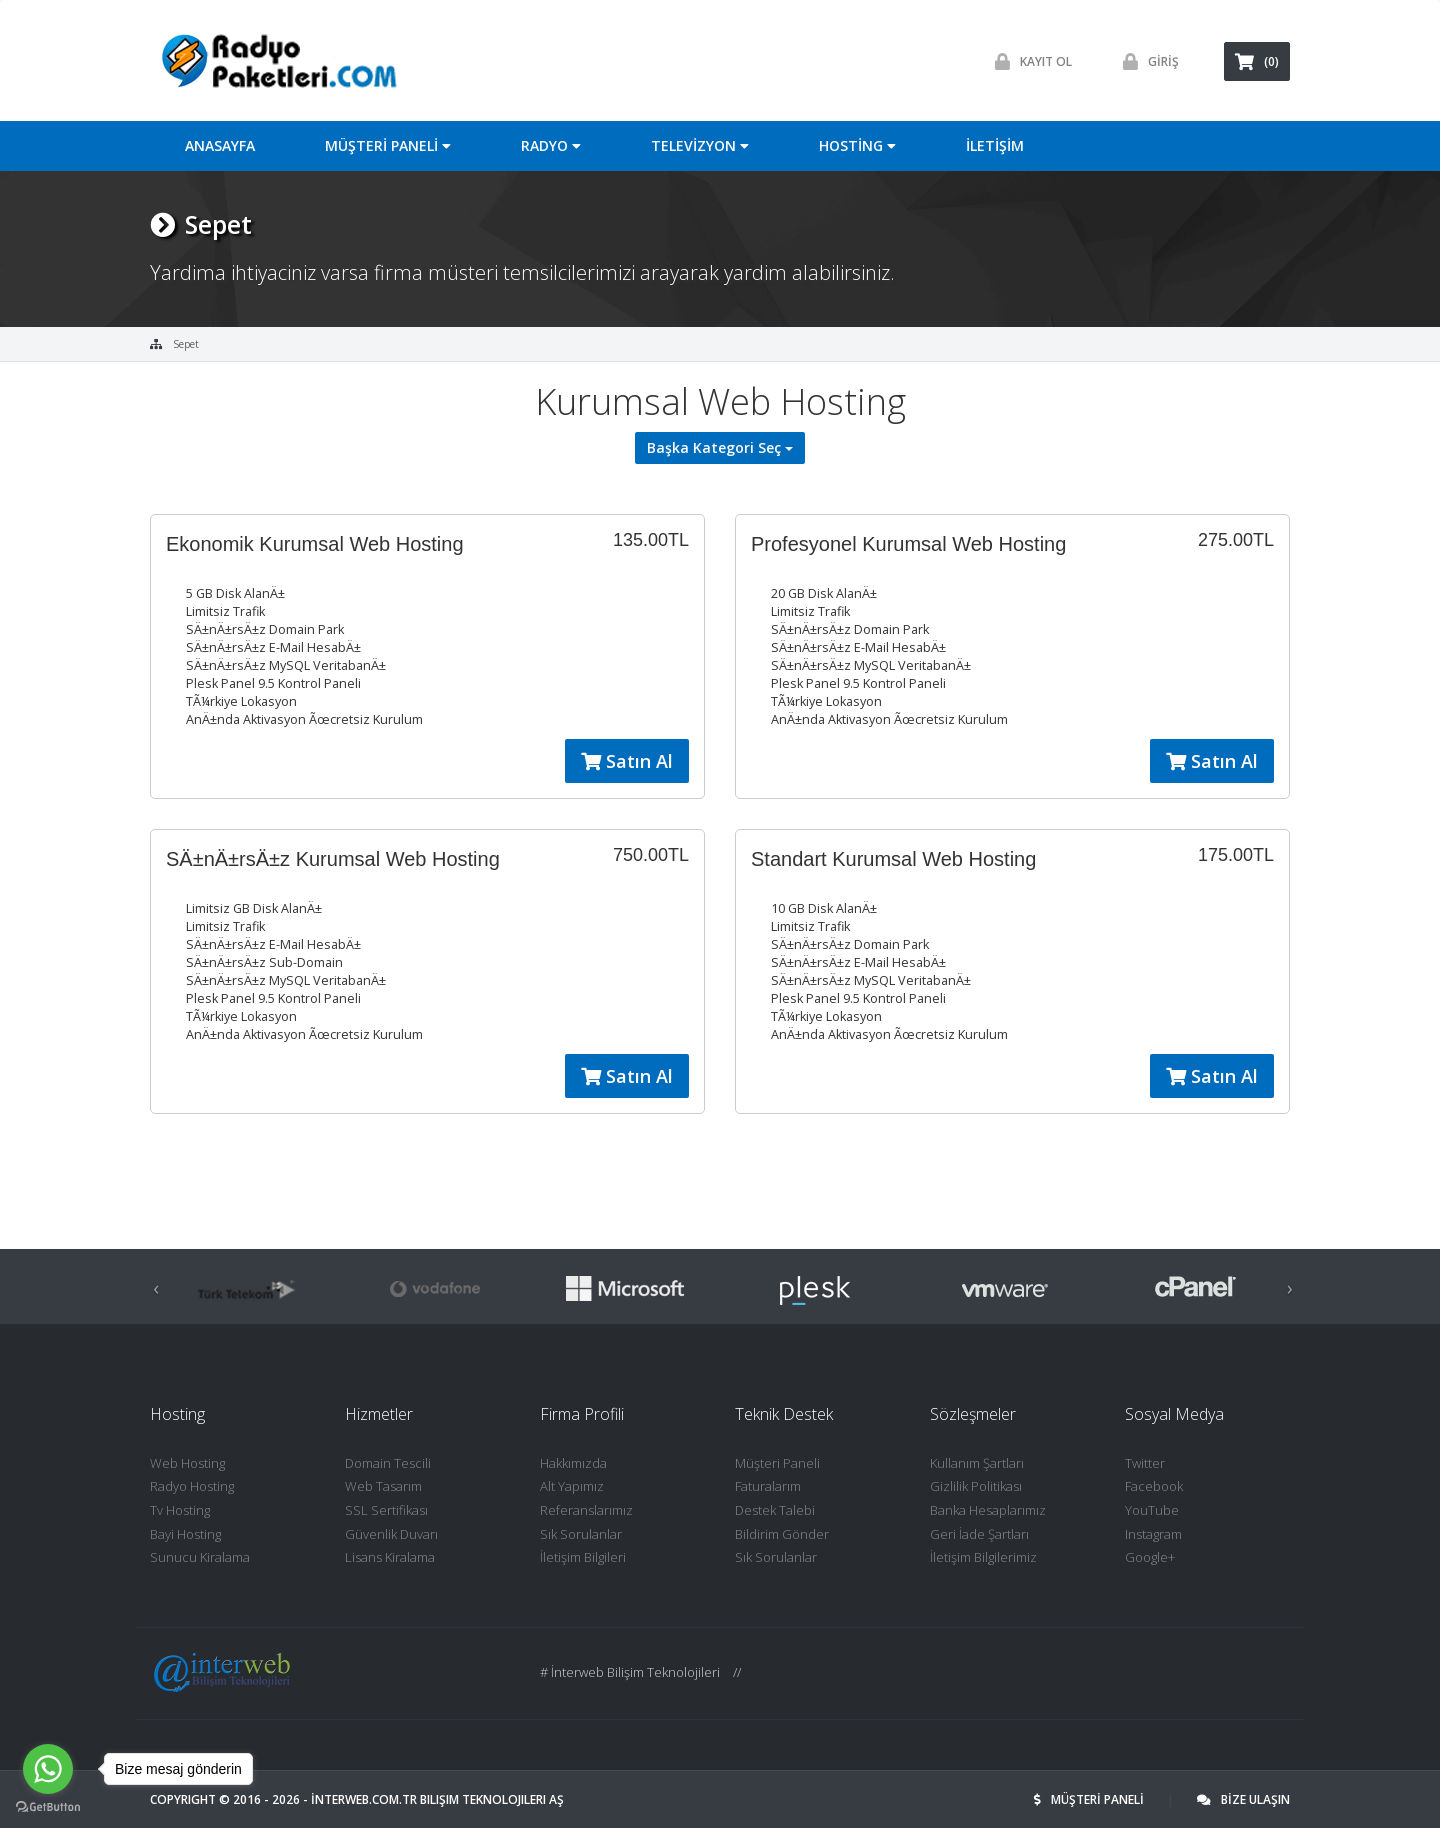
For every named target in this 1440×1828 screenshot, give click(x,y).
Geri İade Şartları (979, 1534)
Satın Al (627, 761)
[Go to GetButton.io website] (48, 1807)
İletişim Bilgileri (583, 1557)
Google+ (1150, 1557)
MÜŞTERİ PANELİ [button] (388, 145)
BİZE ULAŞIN (1243, 1799)
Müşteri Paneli (777, 1463)
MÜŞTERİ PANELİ (1090, 1799)
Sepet (186, 344)
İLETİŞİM (995, 145)
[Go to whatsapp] (48, 1769)
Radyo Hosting (192, 1486)
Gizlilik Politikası (976, 1486)
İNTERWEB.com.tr (364, 1799)
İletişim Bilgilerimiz (983, 1557)
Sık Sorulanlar (581, 1534)
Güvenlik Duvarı (391, 1534)
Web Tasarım (383, 1486)
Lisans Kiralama (390, 1557)
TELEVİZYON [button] (700, 145)
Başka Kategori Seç (720, 447)
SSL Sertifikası (386, 1510)
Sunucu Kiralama (200, 1557)
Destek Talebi (775, 1510)
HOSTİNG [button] (857, 145)
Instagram (1153, 1534)
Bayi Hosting (185, 1534)
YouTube (1152, 1510)
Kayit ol (1028, 61)
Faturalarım (768, 1486)
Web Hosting (187, 1463)
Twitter (1145, 1463)
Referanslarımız (586, 1510)
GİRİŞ (1146, 61)
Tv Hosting (180, 1510)
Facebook (1154, 1486)
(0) (1257, 61)
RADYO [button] (551, 145)
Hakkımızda (573, 1463)
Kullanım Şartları (977, 1463)
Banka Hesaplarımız (988, 1510)
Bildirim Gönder (782, 1534)
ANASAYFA (220, 145)
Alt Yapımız (572, 1486)
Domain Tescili (388, 1463)
